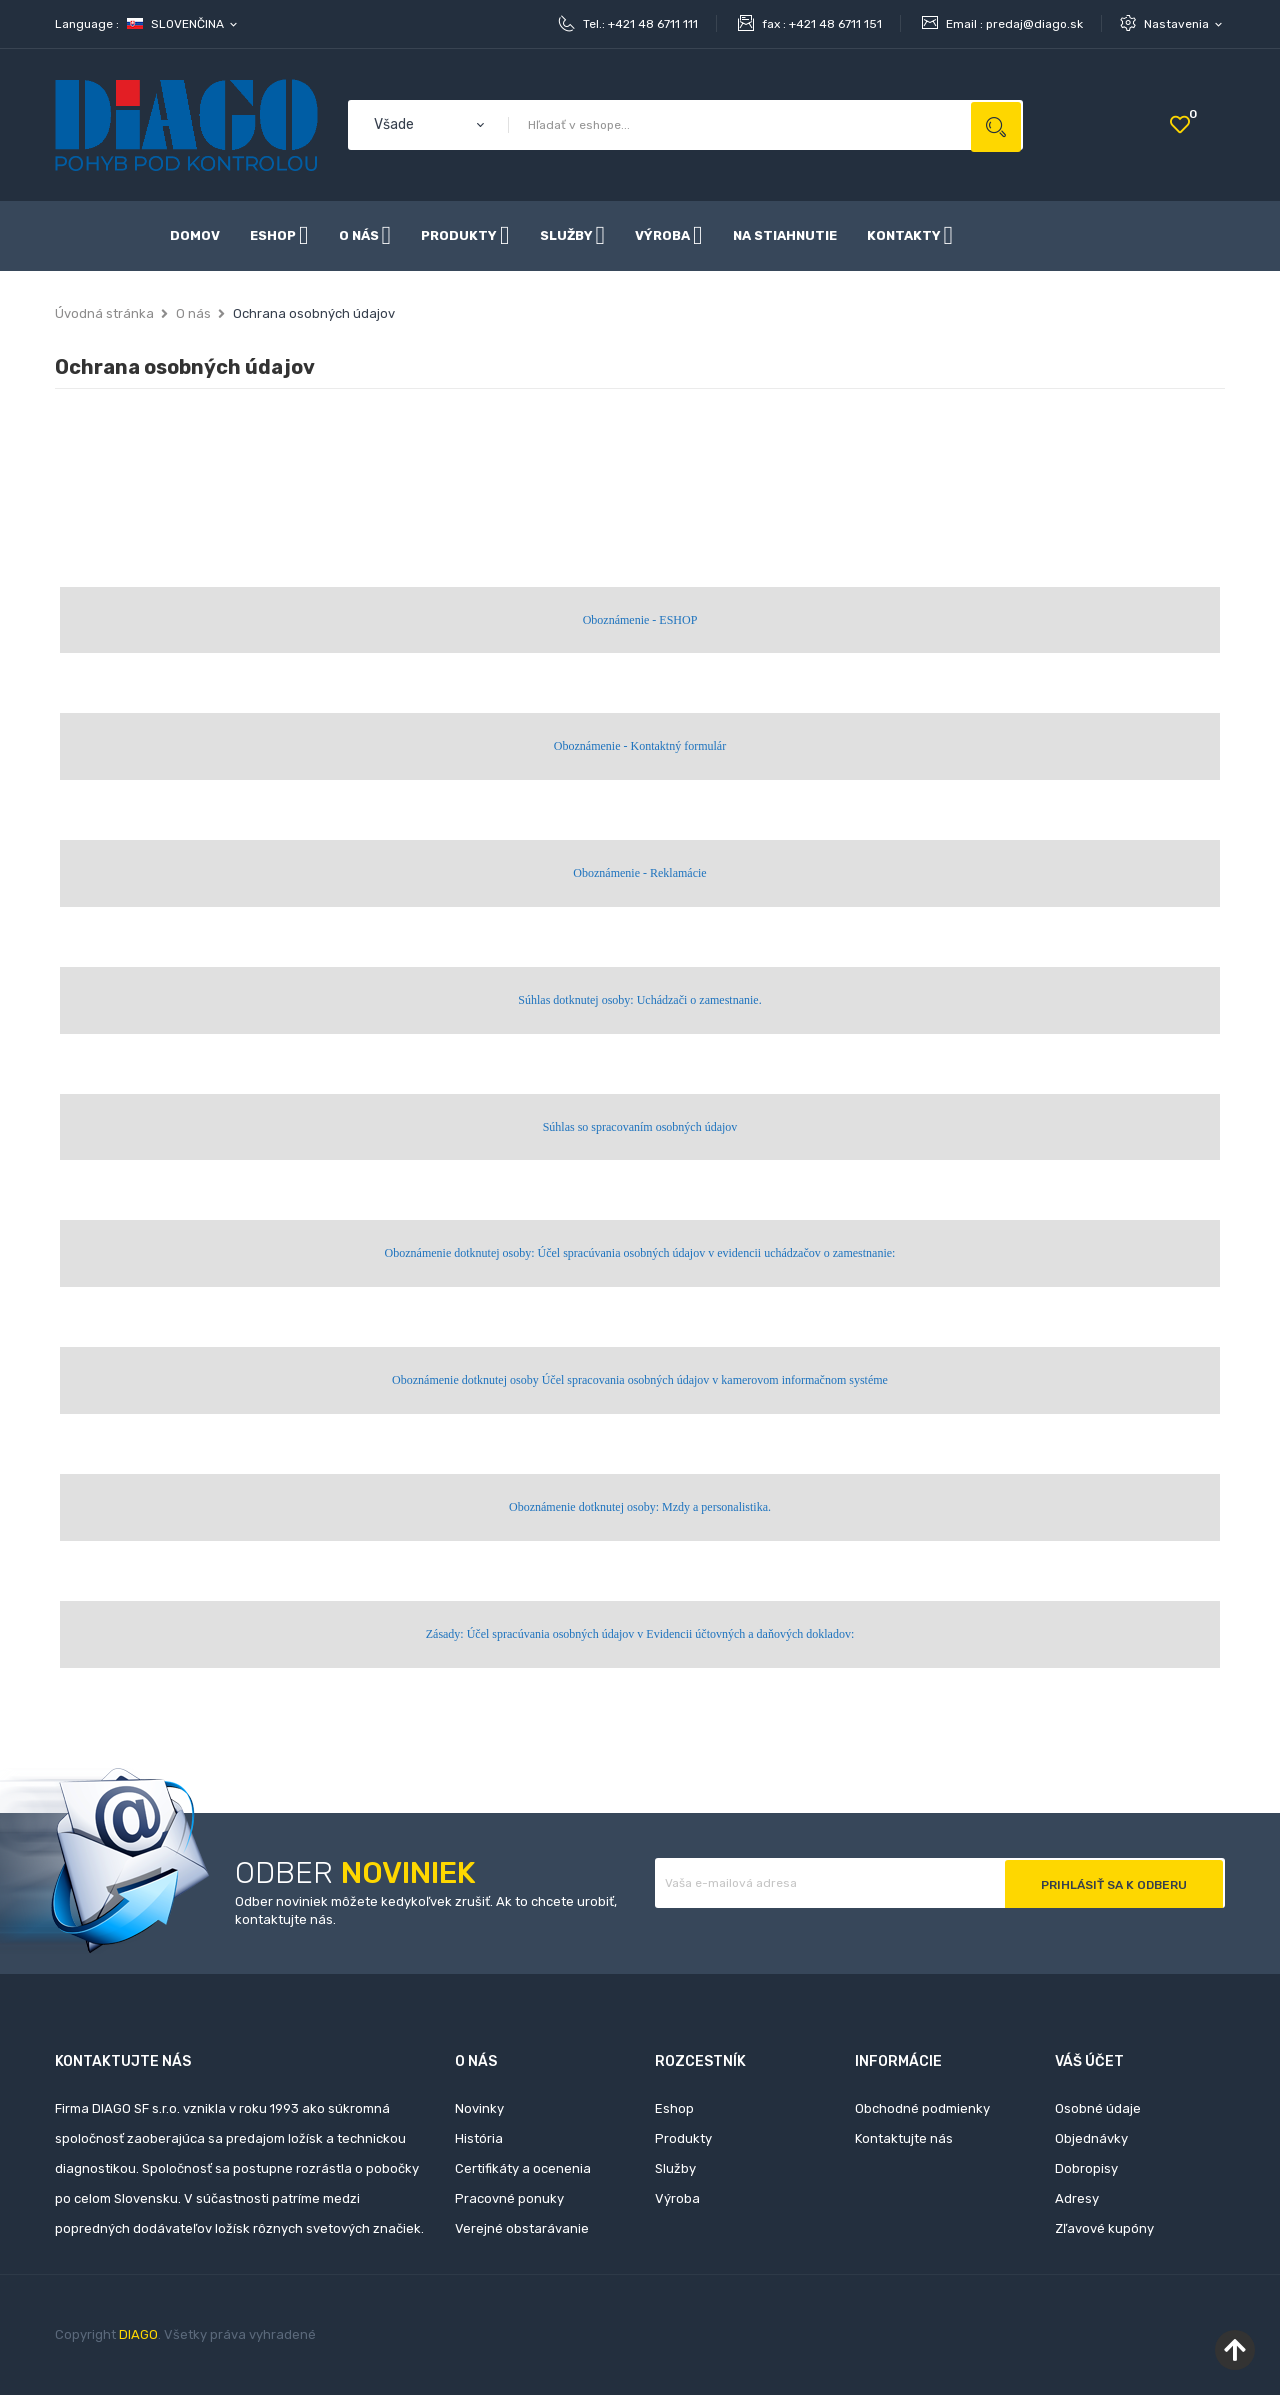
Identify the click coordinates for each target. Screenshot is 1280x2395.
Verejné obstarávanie (522, 2228)
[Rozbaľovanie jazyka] (183, 24)
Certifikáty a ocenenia (523, 2168)
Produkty (683, 2138)
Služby (675, 2168)
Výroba (677, 2198)
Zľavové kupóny (1104, 2228)
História (479, 2138)
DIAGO (138, 2334)
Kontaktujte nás (904, 2138)
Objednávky (1091, 2138)
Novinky (479, 2108)
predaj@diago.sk (1034, 24)
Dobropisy (1086, 2168)
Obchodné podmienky (922, 2108)
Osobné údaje (1098, 2108)
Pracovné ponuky (509, 2198)
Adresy (1077, 2198)
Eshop (674, 2108)
